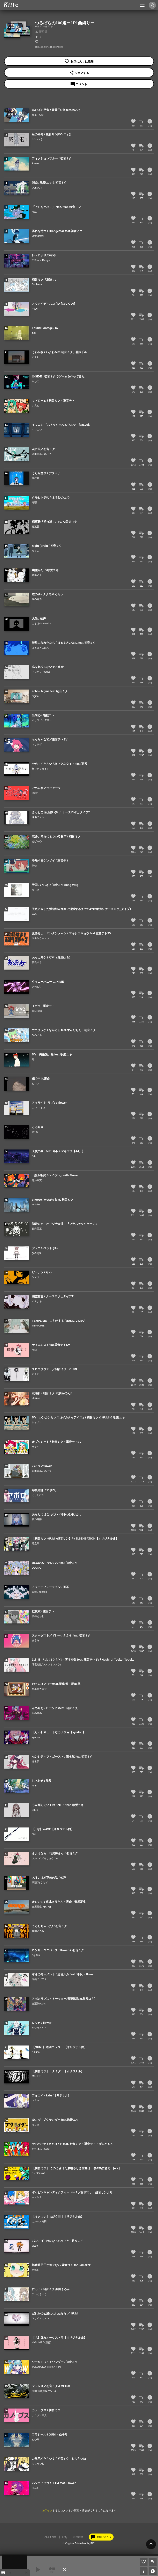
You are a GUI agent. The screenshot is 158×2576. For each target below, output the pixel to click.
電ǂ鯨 (35, 1132)
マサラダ (37, 744)
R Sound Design (41, 260)
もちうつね (38, 2463)
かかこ (35, 381)
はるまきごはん (40, 647)
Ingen (35, 792)
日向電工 (37, 1228)
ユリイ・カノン (40, 2318)
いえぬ (35, 405)
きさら (35, 1640)
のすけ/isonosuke (41, 623)
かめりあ (37, 1713)
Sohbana (37, 284)
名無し (35, 2269)
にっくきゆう (39, 2294)
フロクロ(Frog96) (41, 671)
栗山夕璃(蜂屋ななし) (44, 2391)
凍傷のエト (38, 817)
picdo (35, 2245)
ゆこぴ (35, 2124)
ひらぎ (35, 889)
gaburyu (36, 1253)
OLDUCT (37, 187)
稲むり (35, 478)
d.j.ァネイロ (38, 1107)
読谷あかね (38, 1616)
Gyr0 (34, 914)
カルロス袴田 (39, 2221)
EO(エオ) (37, 139)
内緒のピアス (39, 1979)
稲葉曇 (35, 526)
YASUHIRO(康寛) (41, 2342)
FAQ (64, 2537)
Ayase (35, 163)
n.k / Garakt (38, 2173)
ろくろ (35, 1374)
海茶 (34, 502)
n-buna (36, 2052)
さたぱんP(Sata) (41, 2148)
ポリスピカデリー (42, 720)
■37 (34, 332)
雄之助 (35, 1543)
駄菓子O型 (38, 114)
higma (35, 696)
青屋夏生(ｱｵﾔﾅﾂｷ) (41, 1906)
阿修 (34, 865)
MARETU (37, 2076)
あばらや (37, 841)
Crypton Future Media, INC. (80, 2543)
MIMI (34, 1349)
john (34, 1785)
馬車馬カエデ (39, 1688)
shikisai (36, 1398)
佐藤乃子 (37, 575)
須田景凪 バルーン (42, 454)
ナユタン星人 (39, 2415)
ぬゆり (35, 2439)
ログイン (47, 2510)
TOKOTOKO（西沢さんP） (47, 2366)
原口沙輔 (37, 1010)
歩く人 (35, 550)
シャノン (37, 1422)
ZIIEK (35, 1810)
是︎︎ (33, 1059)
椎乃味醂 (37, 1519)
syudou (36, 1737)
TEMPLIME (38, 1325)
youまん (36, 986)
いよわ (35, 357)
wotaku (36, 1204)
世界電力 (37, 599)
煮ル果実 (37, 1180)
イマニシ (37, 429)
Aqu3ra (36, 1955)
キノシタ (37, 2197)
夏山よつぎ (38, 1931)
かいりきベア (39, 2027)
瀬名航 (35, 1761)
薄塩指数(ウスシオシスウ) (46, 1664)
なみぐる (37, 1035)
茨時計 (41, 31)
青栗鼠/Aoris (39, 2003)
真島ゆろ (37, 962)
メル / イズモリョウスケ (45, 1858)
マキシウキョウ (40, 938)
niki (34, 1834)
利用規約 (78, 2537)
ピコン (35, 1083)
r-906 (35, 308)
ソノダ (35, 1277)
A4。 (34, 1156)
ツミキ (35, 2100)
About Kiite (50, 2537)
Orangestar (38, 236)
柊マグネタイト (40, 768)
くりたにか (38, 1495)
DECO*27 (37, 1567)
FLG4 (35, 2487)
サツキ (35, 1446)
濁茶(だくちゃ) (40, 1882)
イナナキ (37, 1301)
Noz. (34, 211)
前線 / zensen (39, 1591)
